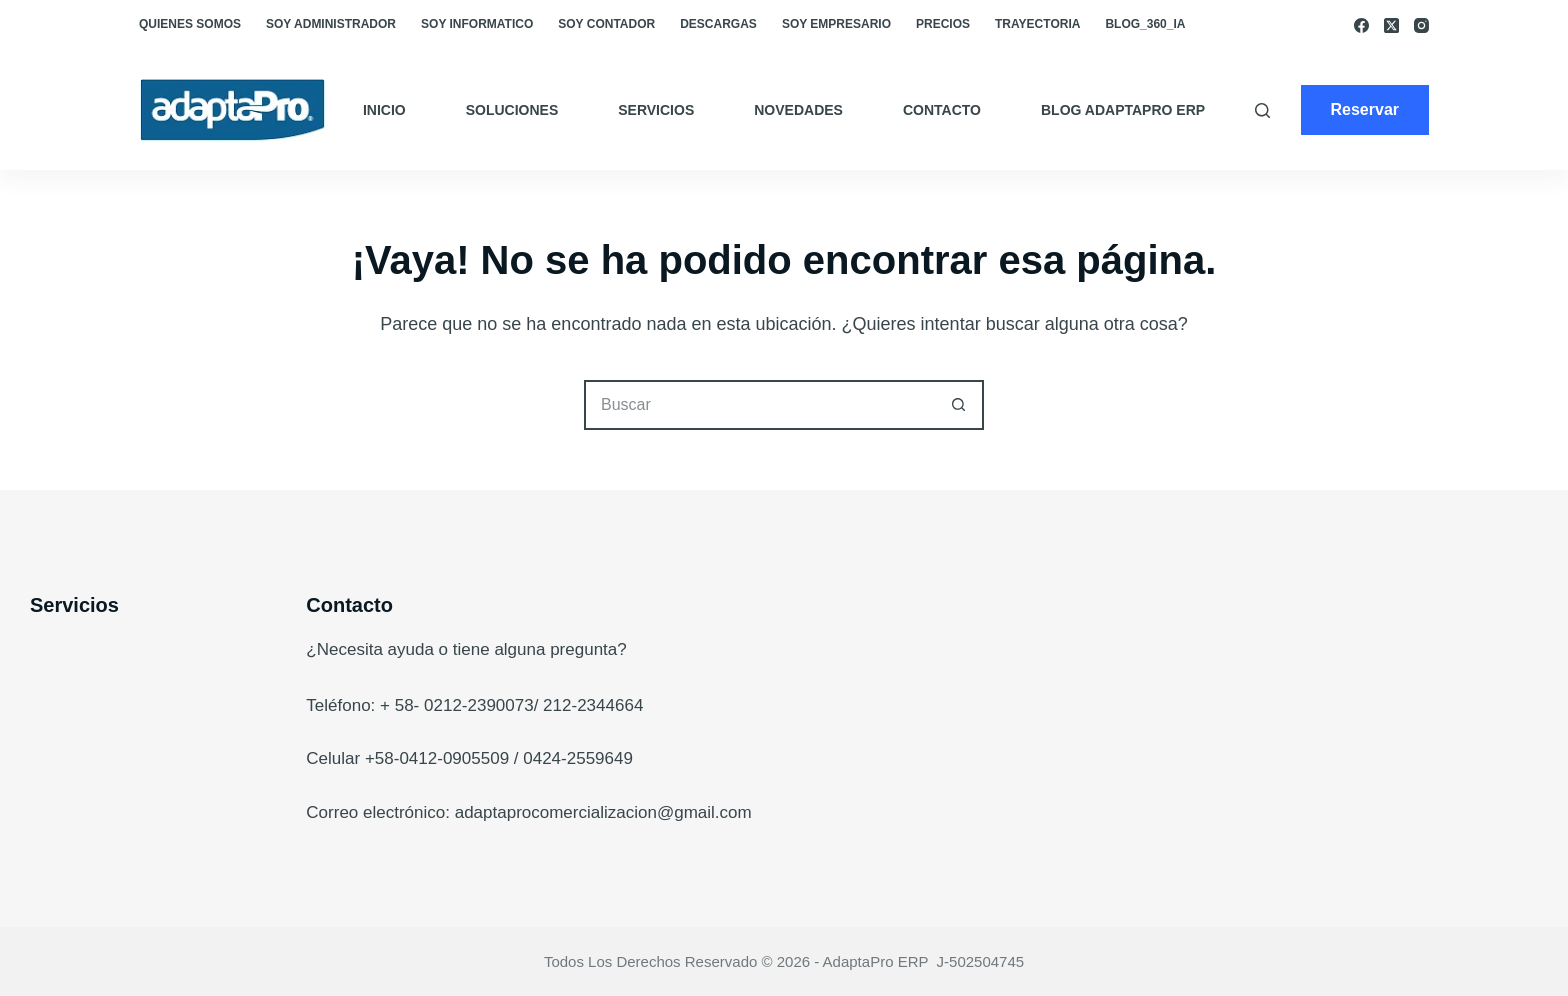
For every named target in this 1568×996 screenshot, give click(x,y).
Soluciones (512, 110)
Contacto (942, 110)
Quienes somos (190, 24)
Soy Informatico (477, 24)
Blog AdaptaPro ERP (1123, 110)
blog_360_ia (1145, 24)
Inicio (384, 110)
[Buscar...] (759, 405)
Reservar (1365, 109)
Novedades (798, 110)
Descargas (718, 24)
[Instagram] (1421, 25)
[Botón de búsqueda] (959, 405)
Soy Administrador (331, 24)
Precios (943, 24)
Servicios (656, 110)
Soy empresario (836, 24)
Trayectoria (1037, 24)
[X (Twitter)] (1391, 25)
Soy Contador (606, 24)
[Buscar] (1262, 110)
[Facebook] (1361, 25)
